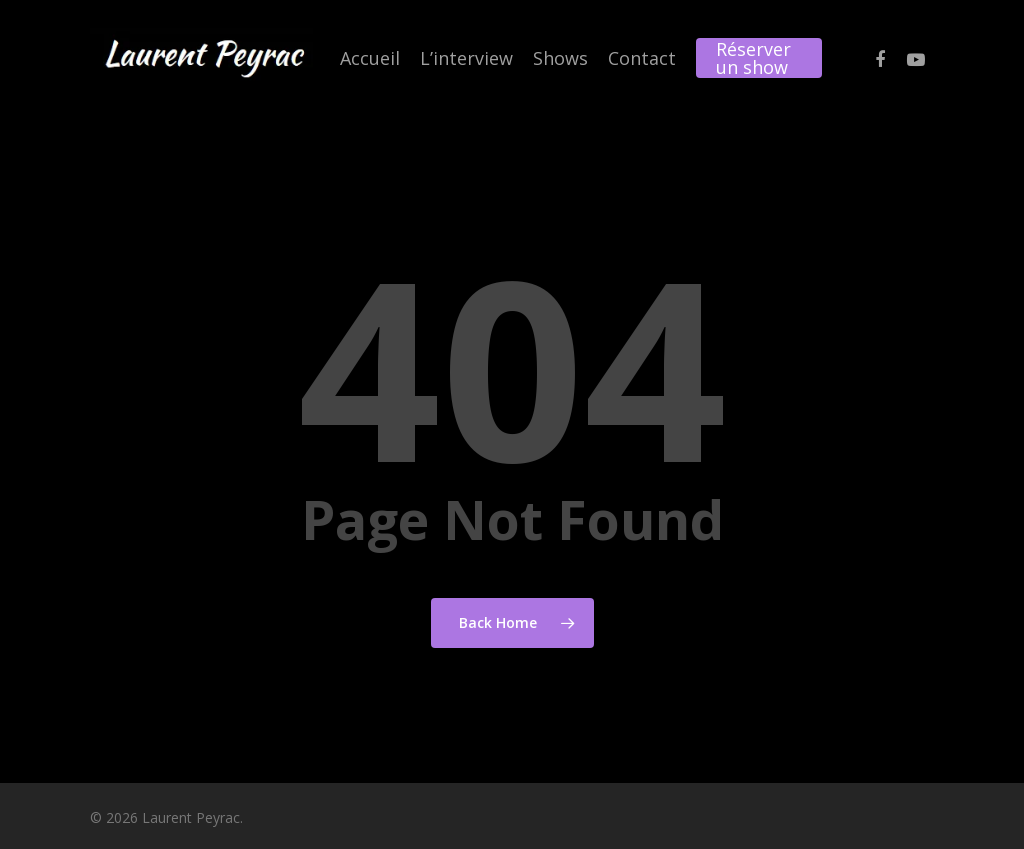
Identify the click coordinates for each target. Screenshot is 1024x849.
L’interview (466, 58)
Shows (560, 58)
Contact (642, 58)
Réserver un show (753, 58)
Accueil (370, 58)
